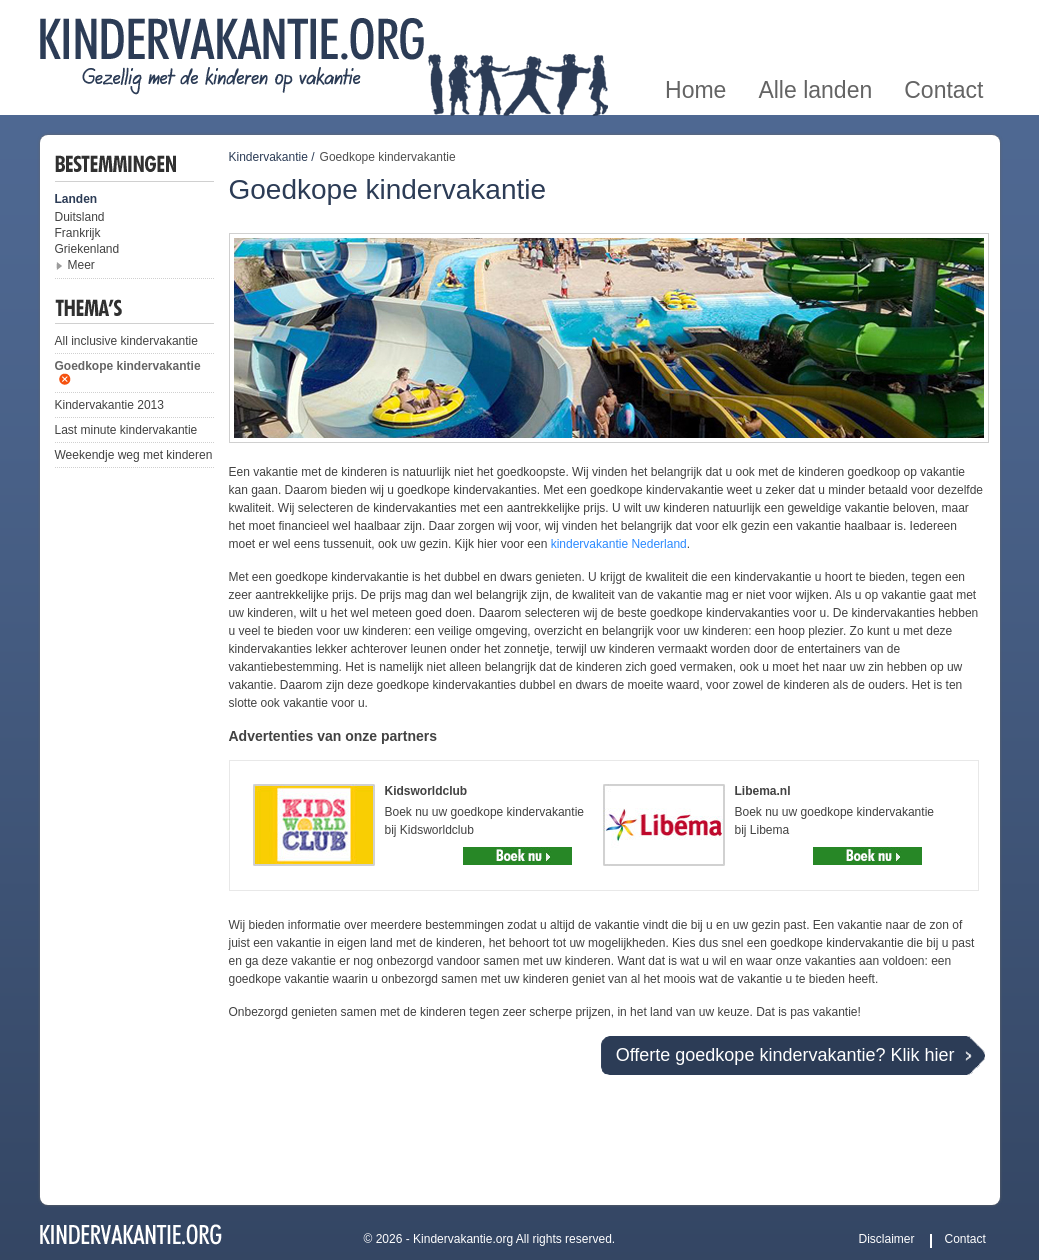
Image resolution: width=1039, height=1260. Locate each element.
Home (695, 23)
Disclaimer (887, 1239)
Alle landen (815, 23)
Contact (943, 23)
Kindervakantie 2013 (109, 405)
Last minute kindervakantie (126, 430)
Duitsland (80, 217)
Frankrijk (78, 233)
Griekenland (87, 249)
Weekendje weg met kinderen (134, 455)
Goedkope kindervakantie (128, 366)
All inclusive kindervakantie (126, 341)
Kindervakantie (268, 157)
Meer (81, 265)
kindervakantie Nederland (619, 544)
